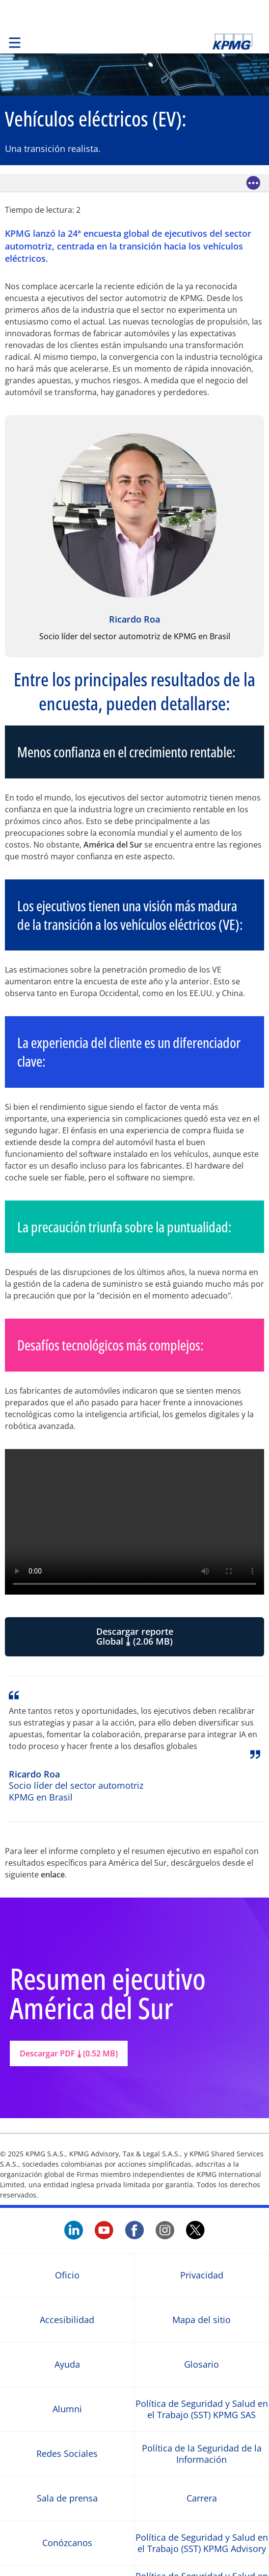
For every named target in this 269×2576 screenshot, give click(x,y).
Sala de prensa (67, 2498)
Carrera (202, 2498)
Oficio (67, 2275)
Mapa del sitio (201, 2320)
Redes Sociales (67, 2453)
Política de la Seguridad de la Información (202, 2453)
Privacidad (201, 2275)
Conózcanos (67, 2543)
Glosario (201, 2364)
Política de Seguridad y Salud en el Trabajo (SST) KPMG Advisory (201, 2542)
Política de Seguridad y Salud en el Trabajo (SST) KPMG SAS (201, 2409)
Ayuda (67, 2364)
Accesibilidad (67, 2320)
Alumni (67, 2409)
